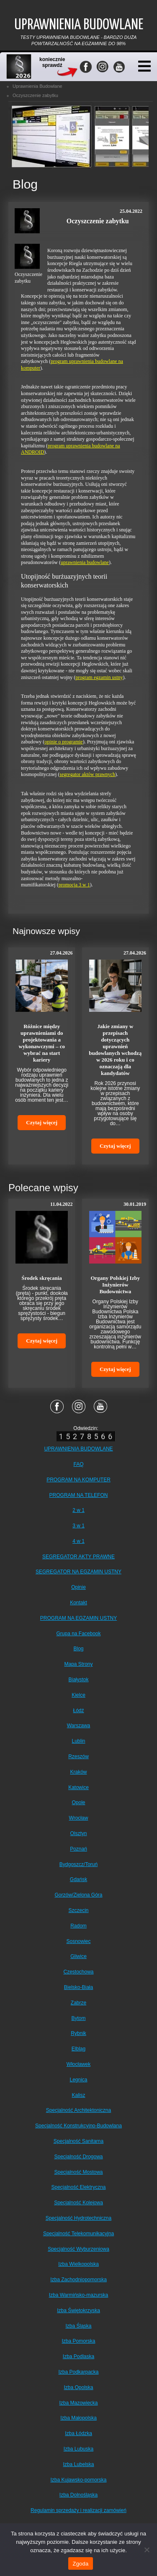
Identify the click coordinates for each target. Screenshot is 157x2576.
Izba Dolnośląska (78, 2495)
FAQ (78, 1464)
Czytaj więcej (41, 1122)
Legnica (78, 2080)
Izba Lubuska (78, 2449)
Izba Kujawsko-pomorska (78, 2480)
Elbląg (78, 2049)
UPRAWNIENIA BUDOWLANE (78, 1449)
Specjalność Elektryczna (78, 2187)
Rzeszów (78, 1756)
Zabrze (78, 2003)
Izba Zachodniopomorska (78, 2279)
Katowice (78, 1787)
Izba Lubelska (78, 2464)
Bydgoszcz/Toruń (78, 1864)
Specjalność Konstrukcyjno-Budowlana (78, 2126)
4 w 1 (78, 1541)
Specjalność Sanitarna (78, 2141)
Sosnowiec (78, 1941)
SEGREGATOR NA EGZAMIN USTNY (78, 1572)
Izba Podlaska (78, 2356)
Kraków (78, 1772)
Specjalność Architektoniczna (78, 2110)
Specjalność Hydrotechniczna (78, 2218)
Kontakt (78, 1603)
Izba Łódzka (78, 2433)
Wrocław (78, 1818)
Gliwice (78, 1956)
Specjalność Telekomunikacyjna (78, 2233)
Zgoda (80, 2564)
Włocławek (78, 2064)
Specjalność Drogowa (78, 2157)
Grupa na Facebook (78, 1633)
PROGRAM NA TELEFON (78, 1495)
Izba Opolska (78, 2387)
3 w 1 (78, 1526)
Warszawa (78, 1725)
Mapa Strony (78, 1664)
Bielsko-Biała (78, 1987)
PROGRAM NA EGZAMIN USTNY (78, 1618)
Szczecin (78, 1910)
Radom (78, 1926)
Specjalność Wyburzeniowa (78, 2249)
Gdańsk (78, 1879)
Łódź (78, 1710)
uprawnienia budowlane (85, 562)
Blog (78, 1649)
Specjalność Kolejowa (78, 2203)
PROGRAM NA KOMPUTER (78, 1480)
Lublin (78, 1741)
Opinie (78, 1587)
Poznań (78, 1849)
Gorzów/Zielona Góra (78, 1895)
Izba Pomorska (78, 2341)
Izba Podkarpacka (78, 2372)
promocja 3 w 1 (74, 885)
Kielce (78, 1695)
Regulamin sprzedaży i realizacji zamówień (78, 2510)
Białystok (78, 1679)
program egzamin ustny (99, 677)
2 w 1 (78, 1510)
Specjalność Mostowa (78, 2172)
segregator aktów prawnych (87, 774)
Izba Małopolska (78, 2418)
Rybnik (78, 2033)
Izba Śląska (78, 2326)
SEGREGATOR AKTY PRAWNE (78, 1557)
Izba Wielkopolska (78, 2264)
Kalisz (78, 2095)
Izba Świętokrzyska (78, 2310)
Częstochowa (78, 1972)
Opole (78, 1802)
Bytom (78, 2018)
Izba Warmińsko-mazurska (78, 2295)
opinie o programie (63, 742)
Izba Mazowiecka (78, 2403)
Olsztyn (78, 1833)
